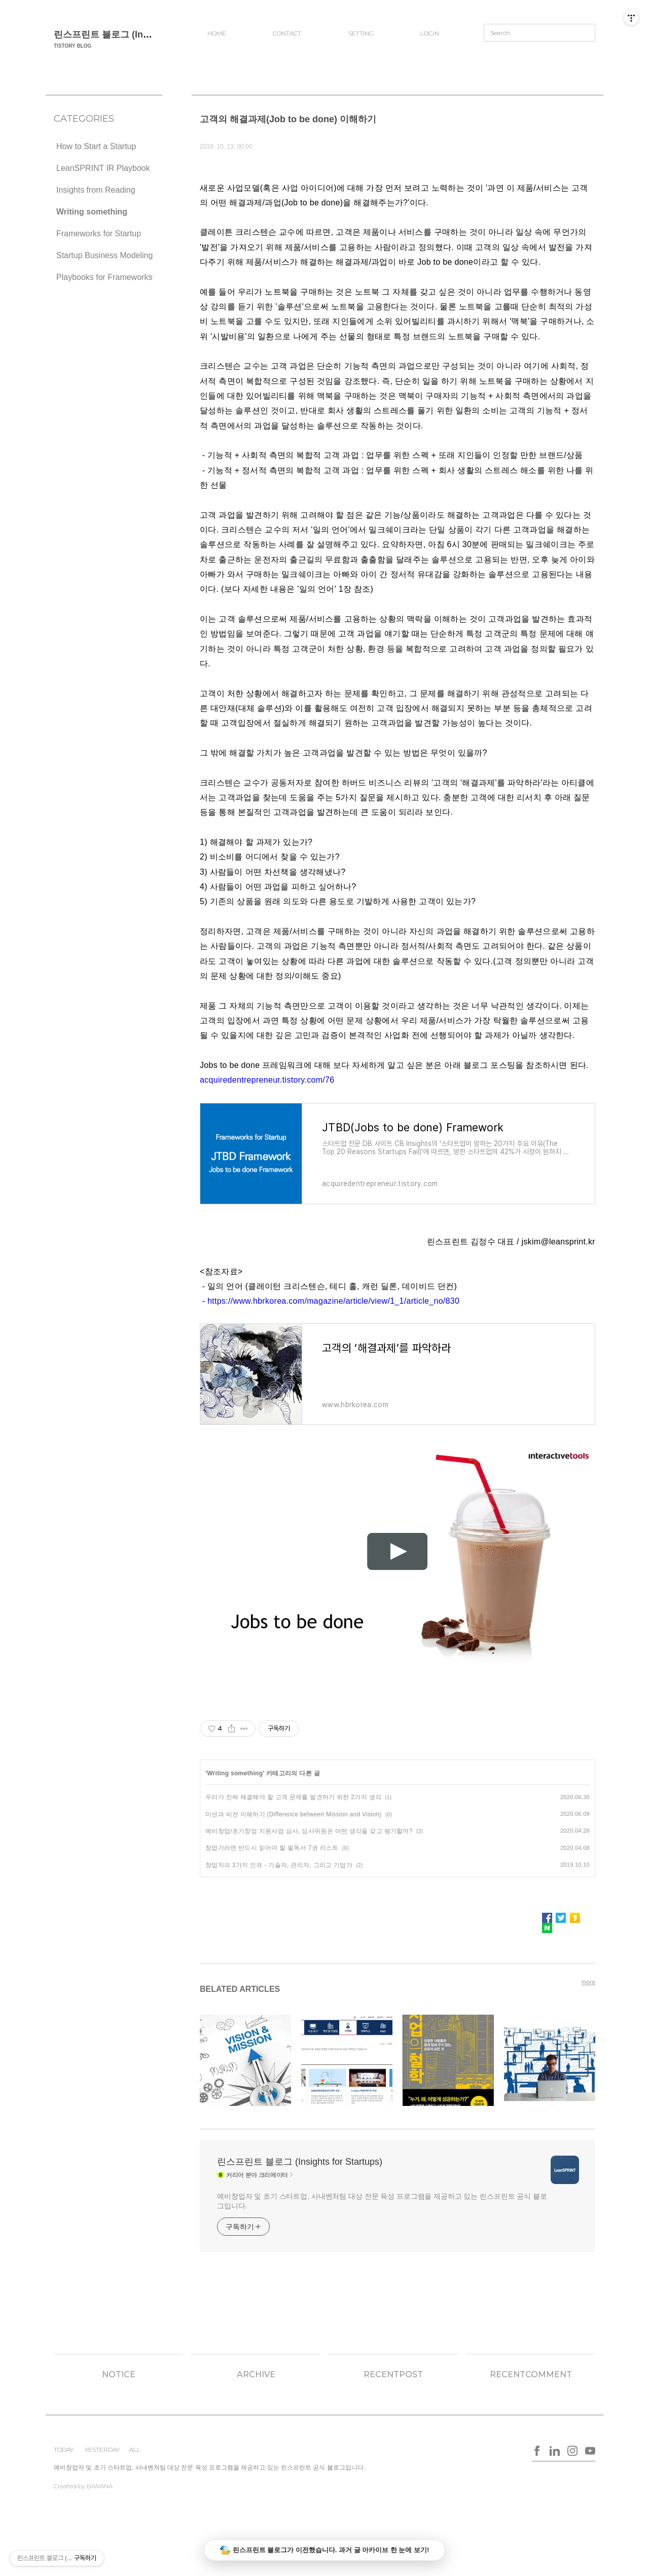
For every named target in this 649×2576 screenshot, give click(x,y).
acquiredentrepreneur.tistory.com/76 (267, 1080)
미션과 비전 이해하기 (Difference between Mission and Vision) (293, 1814)
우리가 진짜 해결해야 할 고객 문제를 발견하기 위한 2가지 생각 (293, 1797)
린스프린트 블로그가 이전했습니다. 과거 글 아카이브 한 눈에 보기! (324, 2550)
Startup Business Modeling (104, 255)
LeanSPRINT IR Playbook (103, 168)
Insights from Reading (95, 190)
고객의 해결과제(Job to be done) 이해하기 (288, 119)
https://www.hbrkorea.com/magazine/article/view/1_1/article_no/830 (333, 1301)
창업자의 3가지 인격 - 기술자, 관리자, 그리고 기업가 (278, 1865)
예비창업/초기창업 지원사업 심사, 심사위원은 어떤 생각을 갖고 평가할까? (309, 1831)
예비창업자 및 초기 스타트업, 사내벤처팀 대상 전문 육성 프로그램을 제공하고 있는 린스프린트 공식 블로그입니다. (382, 2201)
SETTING (361, 33)
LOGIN (429, 33)
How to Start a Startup (96, 146)
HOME (216, 33)
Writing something (91, 211)
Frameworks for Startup (98, 233)
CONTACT (287, 33)
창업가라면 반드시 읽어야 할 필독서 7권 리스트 (271, 1847)
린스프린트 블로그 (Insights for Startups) (140, 34)
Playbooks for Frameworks (104, 277)
